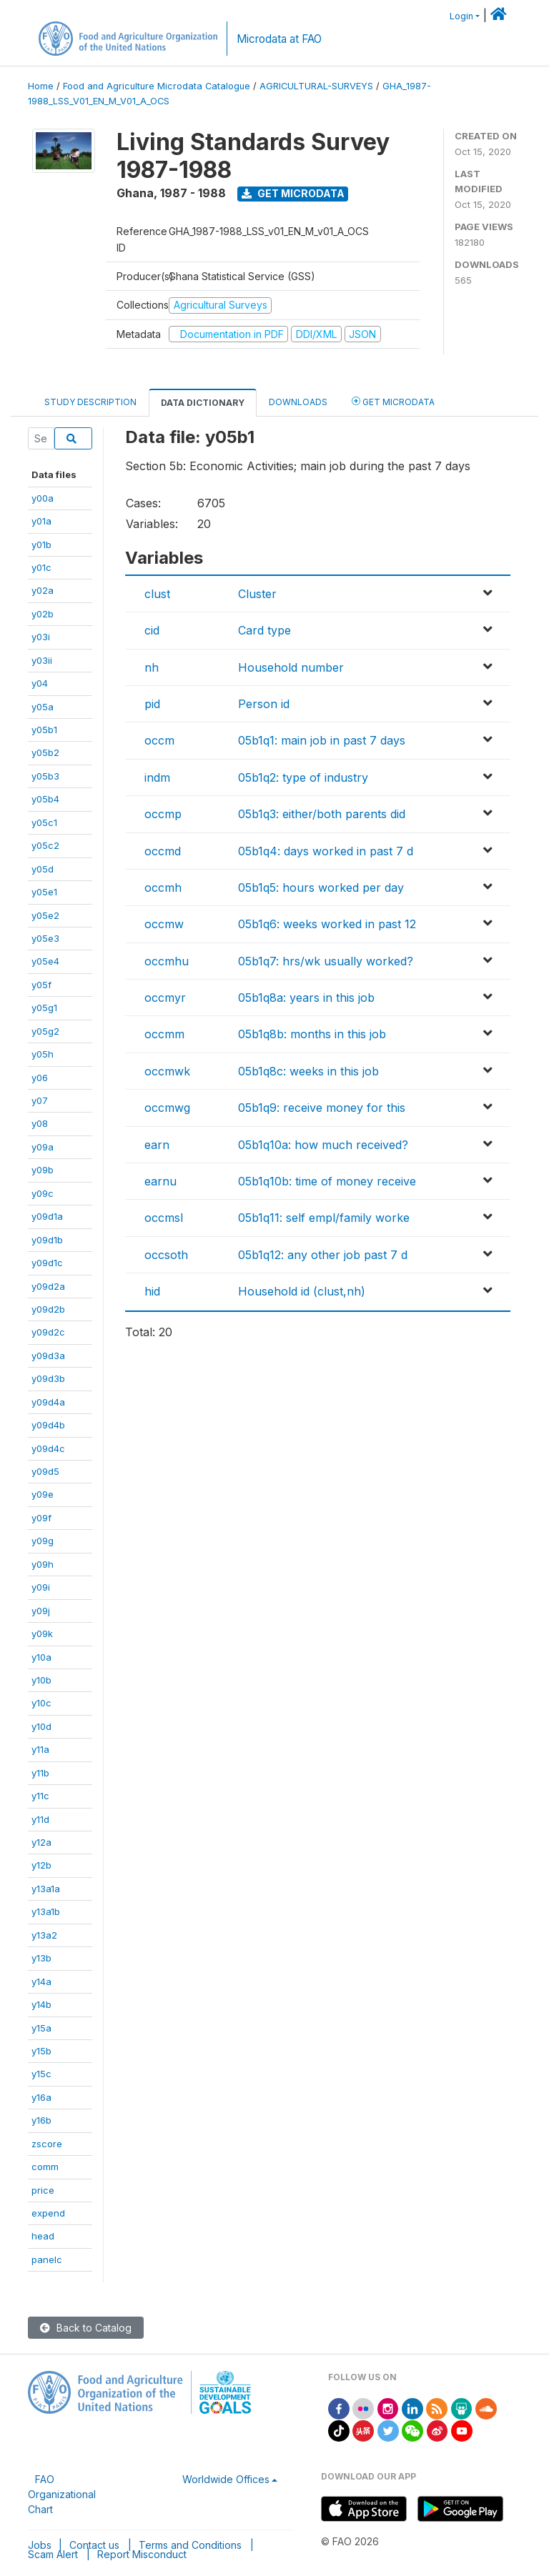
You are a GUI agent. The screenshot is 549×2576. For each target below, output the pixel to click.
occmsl (163, 1217)
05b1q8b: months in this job (312, 1034)
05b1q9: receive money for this (321, 1107)
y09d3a (48, 1355)
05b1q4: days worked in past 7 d (325, 851)
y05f (41, 984)
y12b (41, 1865)
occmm (164, 1034)
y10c (41, 1703)
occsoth (166, 1255)
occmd (162, 851)
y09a (42, 1147)
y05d (42, 869)
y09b (42, 1169)
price (42, 2190)
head (42, 2236)
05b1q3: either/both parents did (321, 814)
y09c (42, 1193)
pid (152, 704)
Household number (291, 667)
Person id (264, 704)
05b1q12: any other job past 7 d (322, 1255)
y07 (39, 1100)
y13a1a (45, 1888)
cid (151, 630)
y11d (40, 1819)
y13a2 (44, 1935)
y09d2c (48, 1332)
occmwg (167, 1107)
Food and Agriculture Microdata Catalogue (156, 86)
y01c (41, 567)
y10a (41, 1657)
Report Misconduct (142, 2554)
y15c (41, 2073)
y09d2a (48, 1286)
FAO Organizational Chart (62, 2494)
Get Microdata (293, 193)
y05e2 (45, 915)
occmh (163, 887)
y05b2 (45, 752)
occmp (163, 814)
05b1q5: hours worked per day (321, 887)
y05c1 (44, 822)
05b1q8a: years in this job (306, 997)
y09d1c (47, 1262)
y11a (40, 1749)
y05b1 (44, 729)
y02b (42, 614)
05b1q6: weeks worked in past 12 (327, 924)
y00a (42, 498)
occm (159, 740)
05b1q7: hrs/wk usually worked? (325, 961)
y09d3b (48, 1378)
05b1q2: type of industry (303, 777)
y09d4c (48, 1448)
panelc (46, 2259)
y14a (41, 1981)
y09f (41, 1517)
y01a (41, 521)
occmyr (165, 997)
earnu (160, 1181)
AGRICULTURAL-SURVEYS (316, 86)
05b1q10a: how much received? (323, 1145)
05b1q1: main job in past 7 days (321, 740)
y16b (41, 2120)
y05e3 (45, 938)
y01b (41, 544)
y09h (42, 1564)
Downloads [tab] (298, 402)
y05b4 (45, 799)
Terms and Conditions (190, 2545)
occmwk (167, 1071)
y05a (42, 706)
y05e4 (45, 961)
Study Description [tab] (90, 402)
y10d (41, 1726)
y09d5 (45, 1471)
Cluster (257, 594)
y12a (41, 1842)
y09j (40, 1610)
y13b (41, 1958)
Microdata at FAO (279, 39)
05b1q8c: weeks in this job (308, 1071)
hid (152, 1291)
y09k (42, 1633)
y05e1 (44, 891)
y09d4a (48, 1402)
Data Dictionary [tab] (202, 402)
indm (157, 777)
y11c (40, 1795)
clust (157, 594)
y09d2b (48, 1309)
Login (461, 16)
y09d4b (48, 1425)
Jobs (39, 2545)
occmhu (166, 961)
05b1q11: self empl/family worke (324, 1217)
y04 (39, 683)
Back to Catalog (86, 2328)
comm (45, 2166)
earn (156, 1145)
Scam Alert (53, 2554)
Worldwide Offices (225, 2479)
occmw (164, 924)
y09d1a (47, 1216)
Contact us (94, 2545)
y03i (40, 636)
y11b (40, 1773)
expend (48, 2213)
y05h (42, 1054)
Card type (264, 630)
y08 (39, 1123)
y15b (41, 2051)
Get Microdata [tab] (393, 401)
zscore (46, 2143)
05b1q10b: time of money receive (327, 1181)
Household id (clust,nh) (301, 1291)
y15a (41, 2028)
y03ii (41, 660)
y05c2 (45, 845)
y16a (41, 2097)
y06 (39, 1077)
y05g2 (45, 1031)
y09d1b (47, 1239)
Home (41, 86)
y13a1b (45, 1911)
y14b (41, 2004)
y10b (41, 1680)
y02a (42, 590)
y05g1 (44, 1007)
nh (151, 667)
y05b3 (45, 776)
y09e (42, 1494)
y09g (42, 1540)
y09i (40, 1587)
